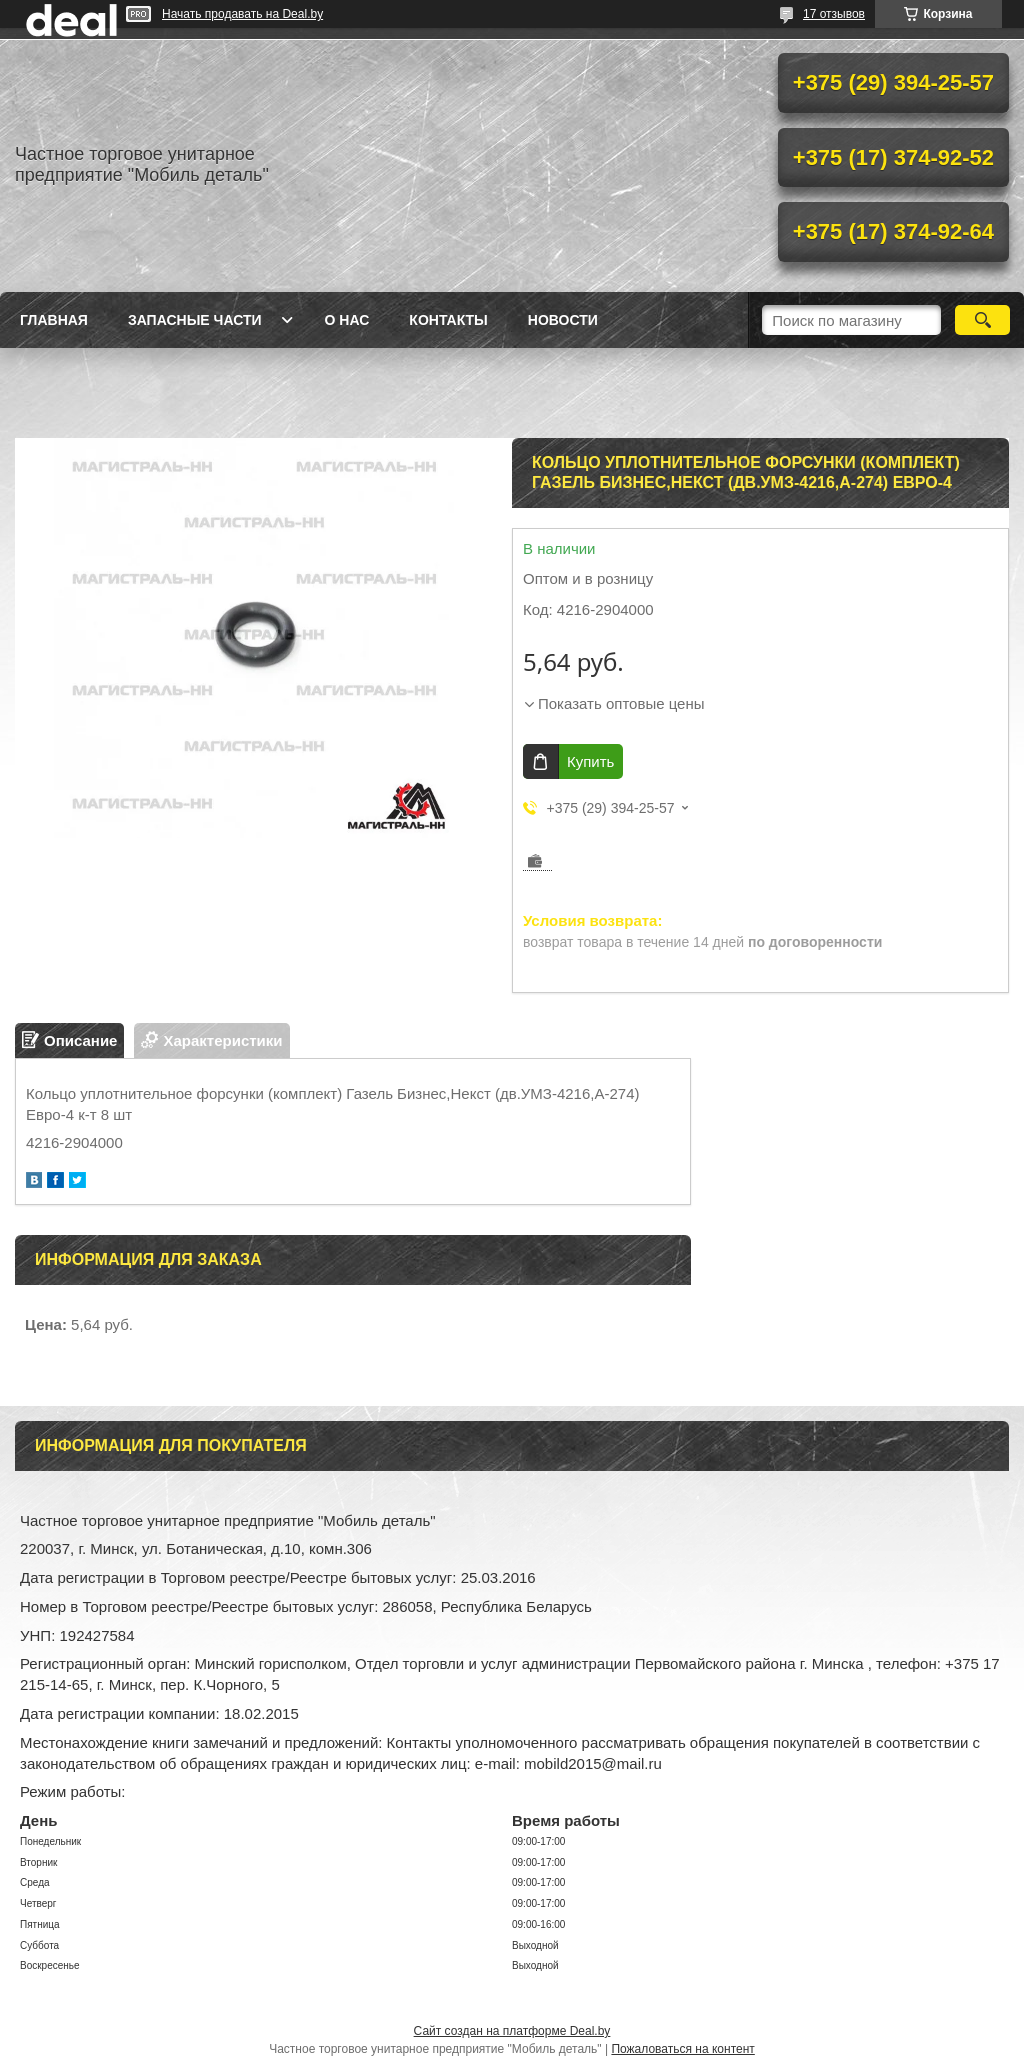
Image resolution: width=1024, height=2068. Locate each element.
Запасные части (195, 320)
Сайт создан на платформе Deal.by (512, 2031)
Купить (590, 761)
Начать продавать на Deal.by (242, 14)
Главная (54, 320)
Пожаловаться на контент (682, 2049)
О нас (347, 320)
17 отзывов (834, 14)
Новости (563, 320)
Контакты (448, 320)
